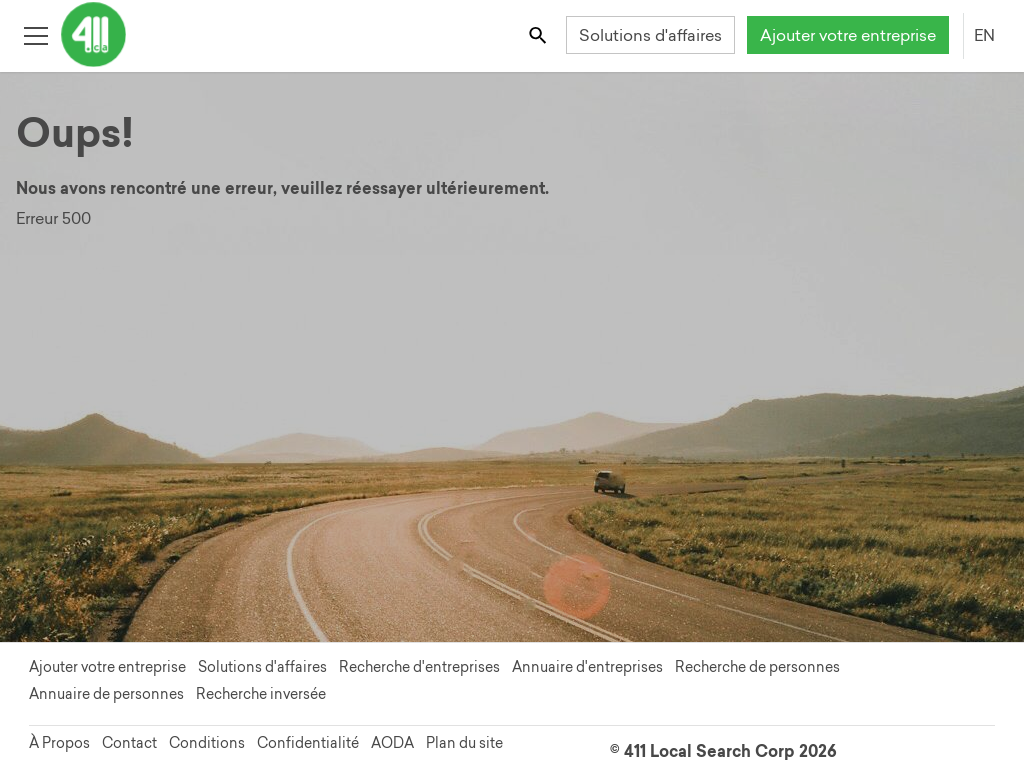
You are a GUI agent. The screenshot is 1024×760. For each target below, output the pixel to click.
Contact (129, 743)
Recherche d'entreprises (419, 667)
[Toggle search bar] (539, 34)
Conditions (207, 743)
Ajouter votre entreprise (848, 35)
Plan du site (464, 743)
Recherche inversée (261, 694)
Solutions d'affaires (650, 35)
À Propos (59, 743)
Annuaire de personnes (106, 694)
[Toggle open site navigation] (35, 34)
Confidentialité (308, 743)
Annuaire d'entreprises (587, 667)
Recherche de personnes (757, 667)
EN (984, 35)
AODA (392, 743)
